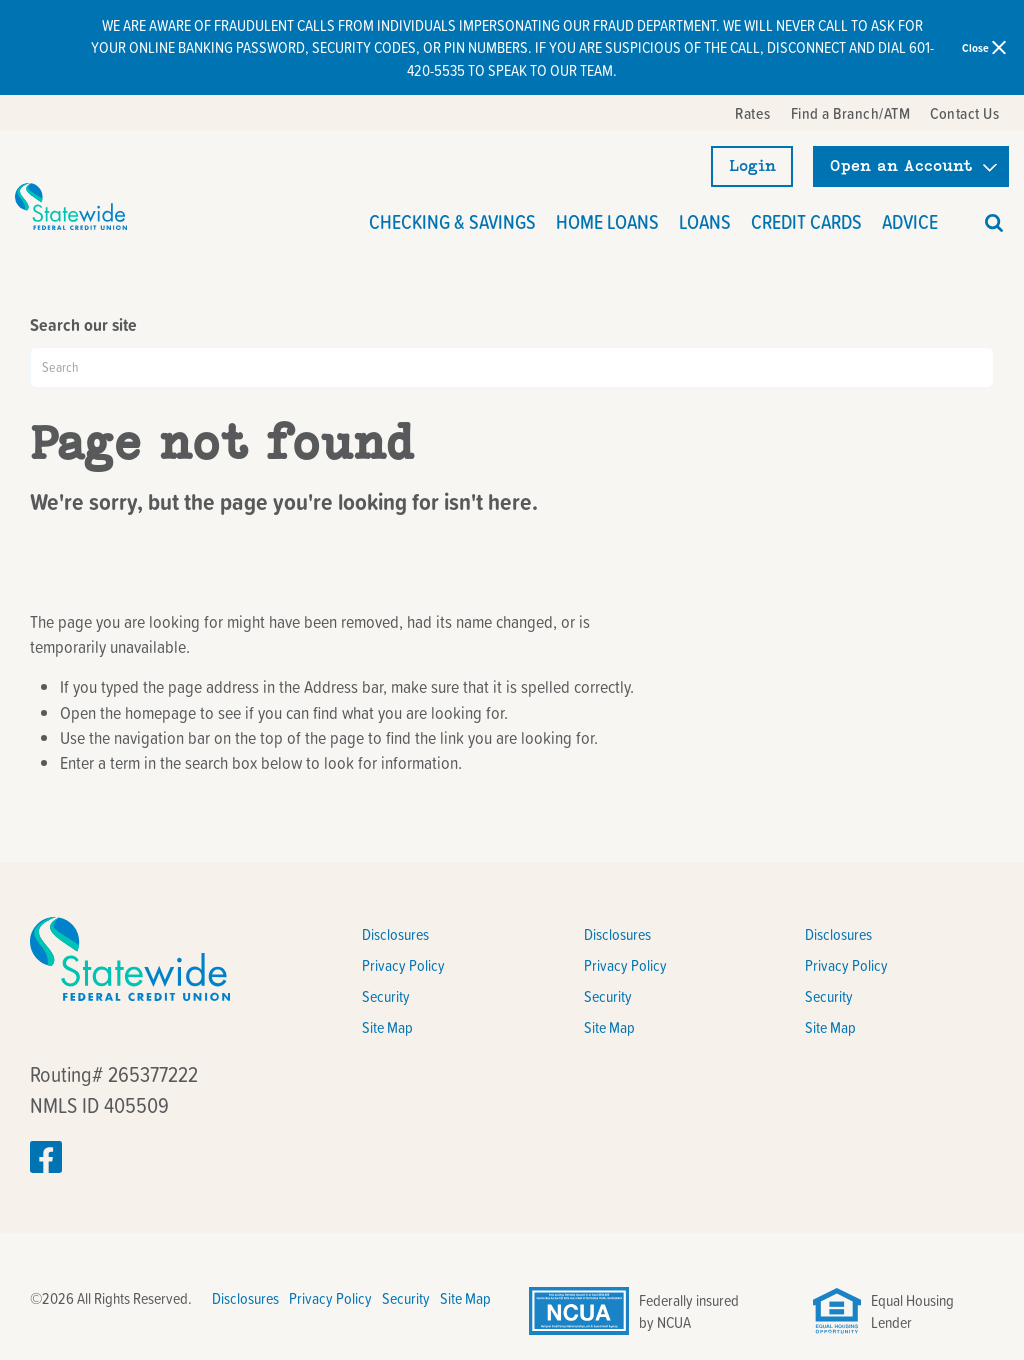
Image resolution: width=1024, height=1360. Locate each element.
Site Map (387, 1027)
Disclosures (395, 934)
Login (752, 166)
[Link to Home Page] (71, 206)
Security (386, 996)
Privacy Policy (403, 965)
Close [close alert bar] (984, 46)
